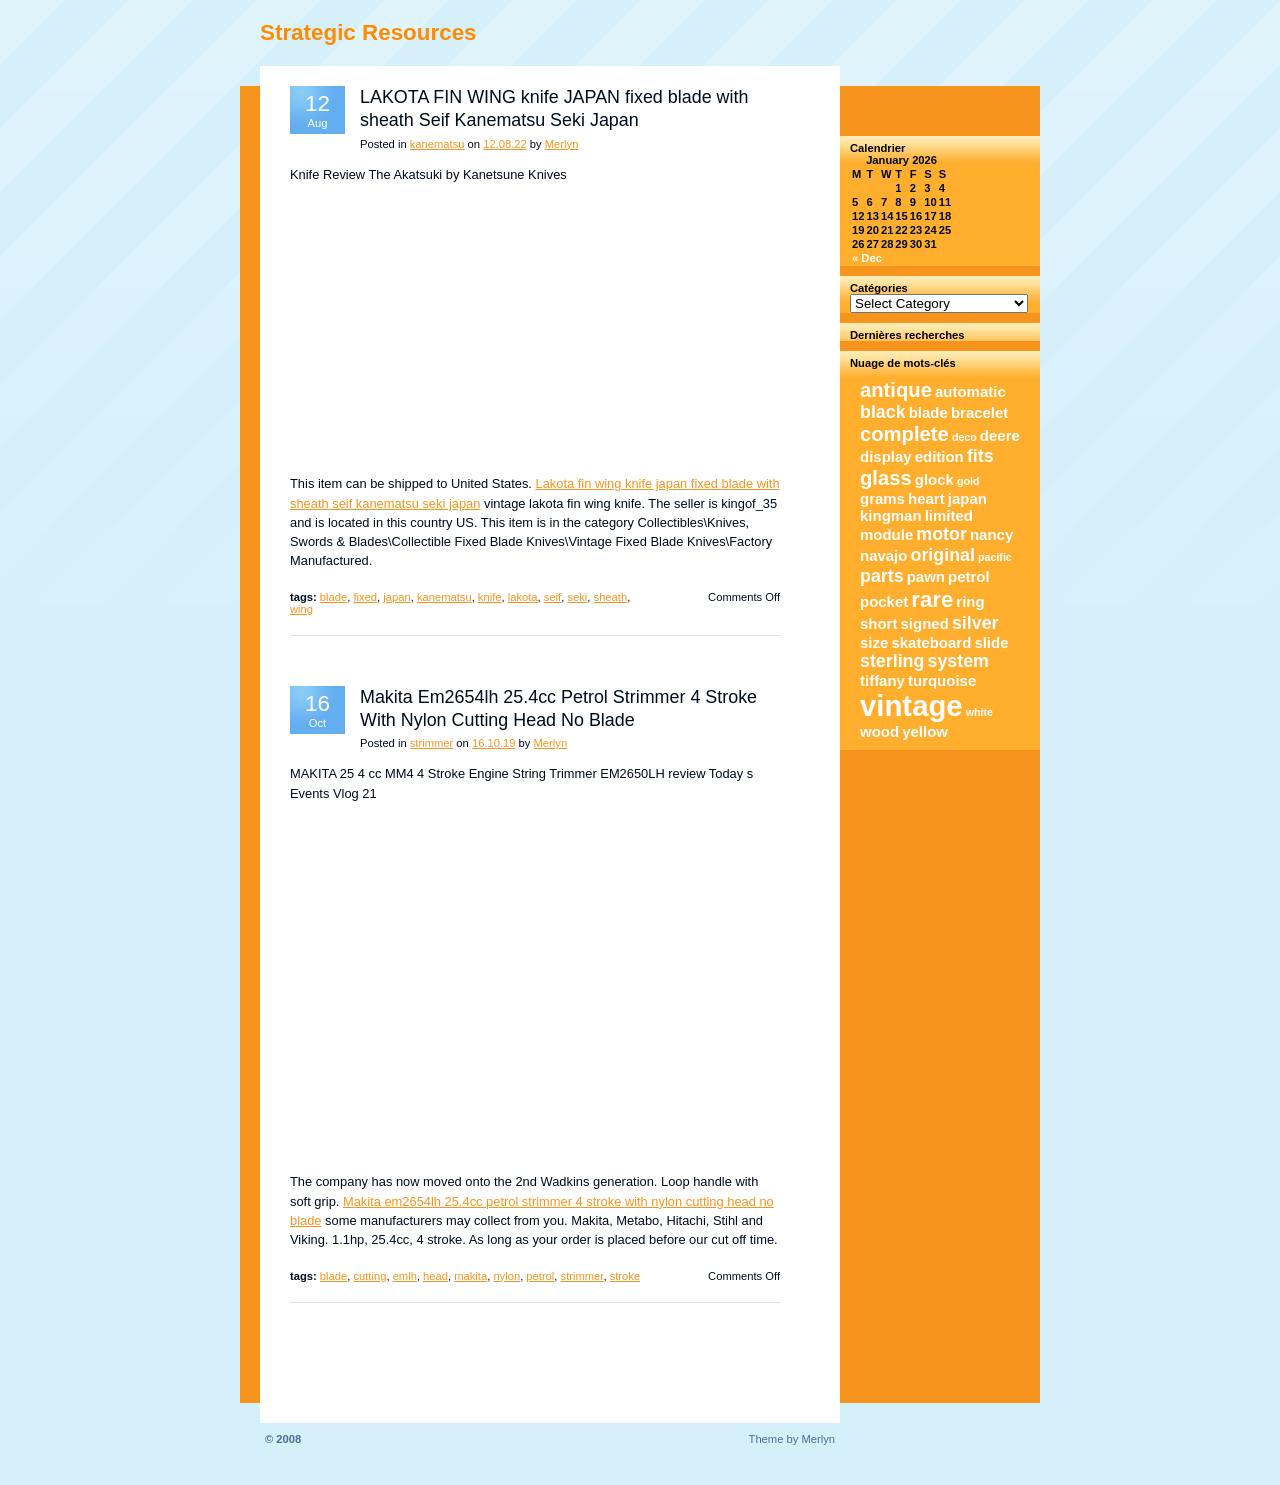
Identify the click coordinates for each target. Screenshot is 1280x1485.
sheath (611, 597)
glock (934, 479)
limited (949, 515)
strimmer (432, 743)
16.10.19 (494, 743)
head (435, 1276)
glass (886, 478)
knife (490, 597)
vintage (911, 705)
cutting (369, 1276)
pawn (926, 576)
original (943, 555)
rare (932, 599)
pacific (995, 557)
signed (925, 623)
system (958, 661)
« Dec (867, 258)
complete (904, 434)
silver (975, 623)
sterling (892, 661)
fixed (365, 597)
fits (980, 456)
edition (939, 456)
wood (879, 731)
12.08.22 (505, 144)
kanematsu (437, 144)
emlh (405, 1276)
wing (301, 609)
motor (941, 534)
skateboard (931, 642)
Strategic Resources (368, 32)
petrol (540, 1276)
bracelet (979, 412)
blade (333, 597)
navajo (883, 555)
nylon (506, 1276)
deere (1000, 435)
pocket (884, 601)
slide (991, 642)
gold (968, 481)
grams (882, 498)
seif (552, 597)
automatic (970, 391)
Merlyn (562, 144)
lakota (523, 597)
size (874, 642)
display (886, 456)
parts (882, 576)
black (883, 412)
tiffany (882, 680)
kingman (891, 515)
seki (577, 597)
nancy (991, 534)
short (878, 623)
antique (896, 390)
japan (396, 597)
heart (926, 498)
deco (964, 437)
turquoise (942, 680)
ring (970, 601)
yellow (925, 731)
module (886, 534)
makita (470, 1276)
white (979, 712)
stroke (625, 1276)
